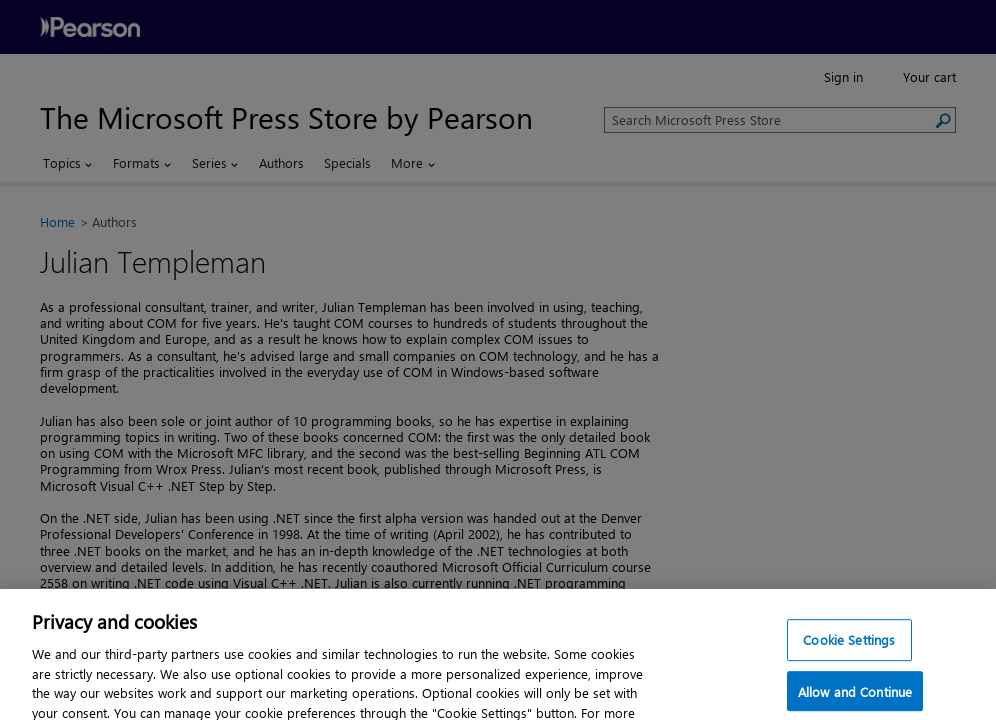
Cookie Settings (849, 652)
